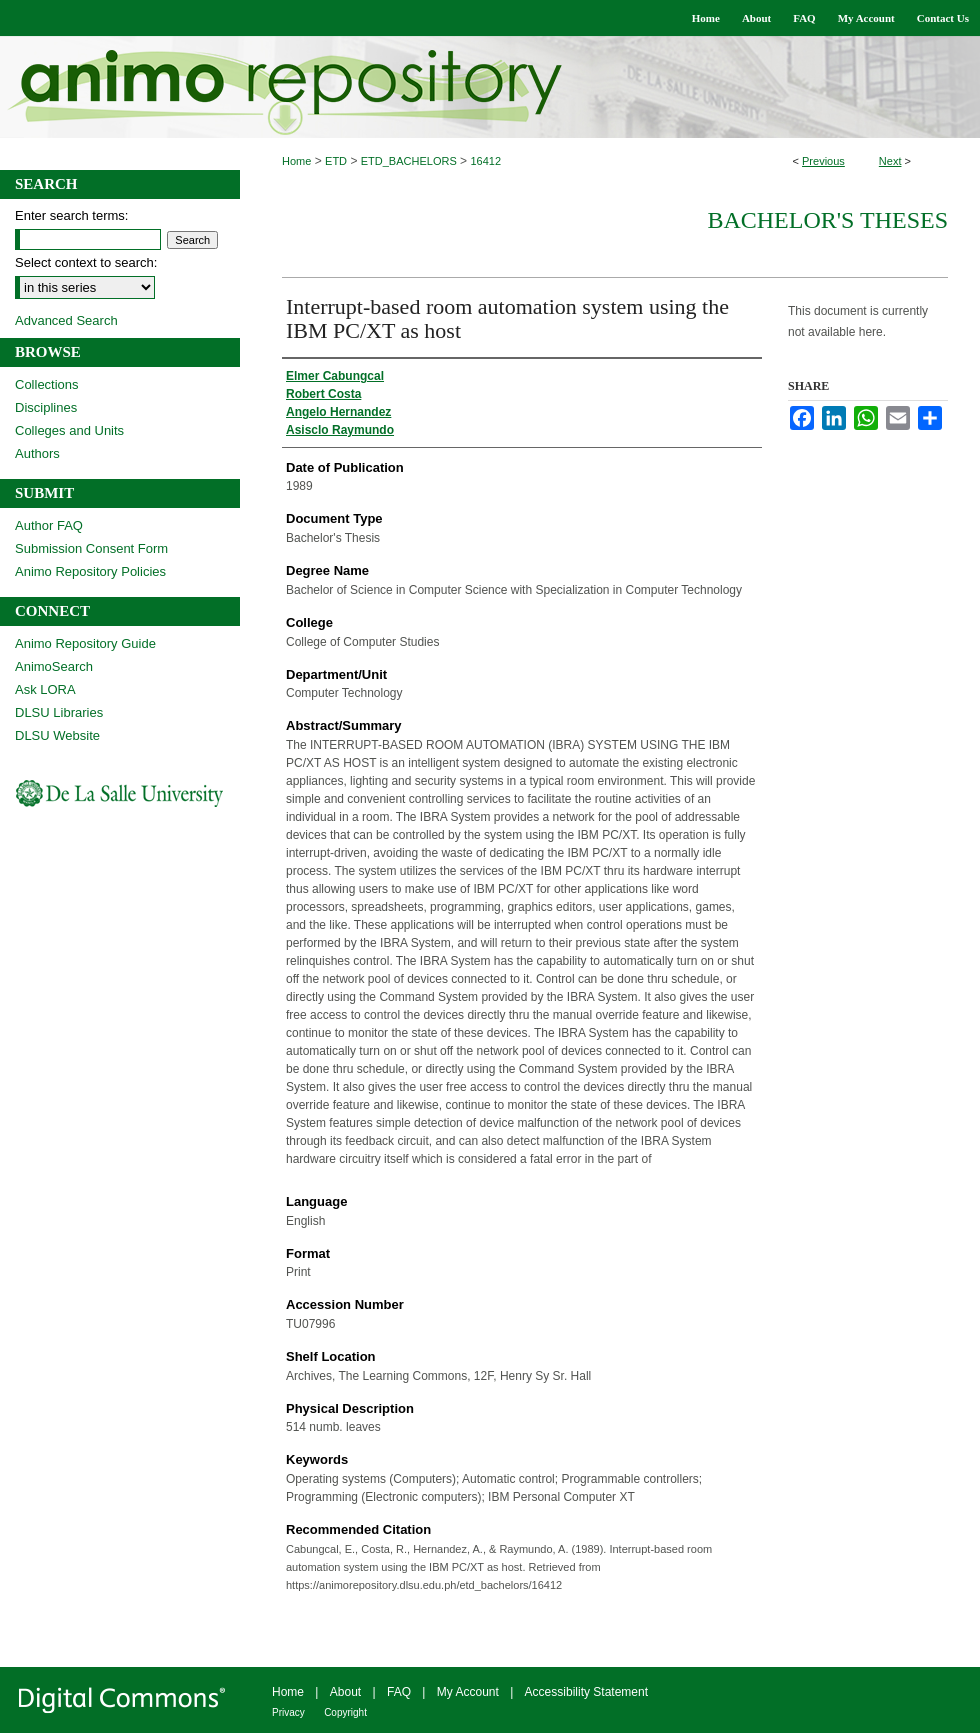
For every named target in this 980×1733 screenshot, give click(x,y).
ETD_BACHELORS (409, 161)
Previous (823, 161)
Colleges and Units (69, 430)
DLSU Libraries (59, 712)
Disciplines (46, 407)
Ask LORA (45, 689)
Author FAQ (49, 525)
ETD (336, 161)
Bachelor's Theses (827, 220)
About (345, 1692)
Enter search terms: (71, 215)
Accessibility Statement (586, 1692)
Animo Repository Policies (90, 571)
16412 (485, 161)
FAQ (399, 1692)
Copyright (345, 1712)
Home (296, 161)
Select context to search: (86, 262)
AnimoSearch (54, 666)
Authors (37, 453)
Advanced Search (66, 320)
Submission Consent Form (91, 548)
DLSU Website (57, 735)
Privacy (288, 1712)
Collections (47, 384)
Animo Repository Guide (85, 643)
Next (890, 161)
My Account (468, 1692)
